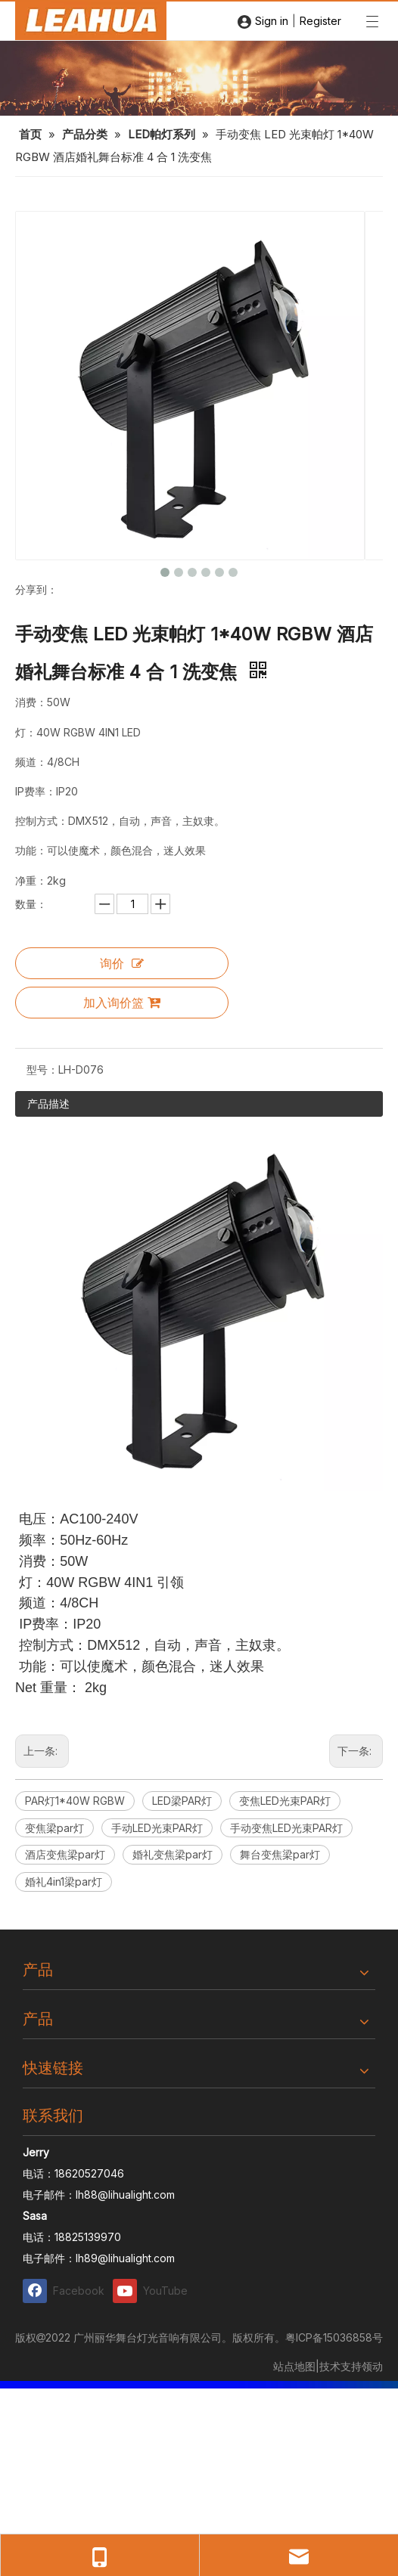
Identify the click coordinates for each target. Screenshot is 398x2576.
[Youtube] (154, 2290)
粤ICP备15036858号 (334, 2337)
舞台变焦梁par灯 (280, 1854)
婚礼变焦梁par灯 (172, 1854)
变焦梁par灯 (54, 1827)
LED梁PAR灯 (182, 1800)
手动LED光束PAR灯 (157, 1827)
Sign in (271, 20)
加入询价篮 (121, 1002)
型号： (42, 1069)
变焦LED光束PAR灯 (285, 1800)
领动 (372, 2366)
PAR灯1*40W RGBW (75, 1800)
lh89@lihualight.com (125, 2258)
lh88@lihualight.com (125, 2194)
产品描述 (48, 1103)
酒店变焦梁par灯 (65, 1854)
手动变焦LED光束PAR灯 (286, 1827)
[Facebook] (64, 2290)
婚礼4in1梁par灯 (63, 1881)
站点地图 (294, 2366)
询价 (122, 963)
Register (320, 20)
